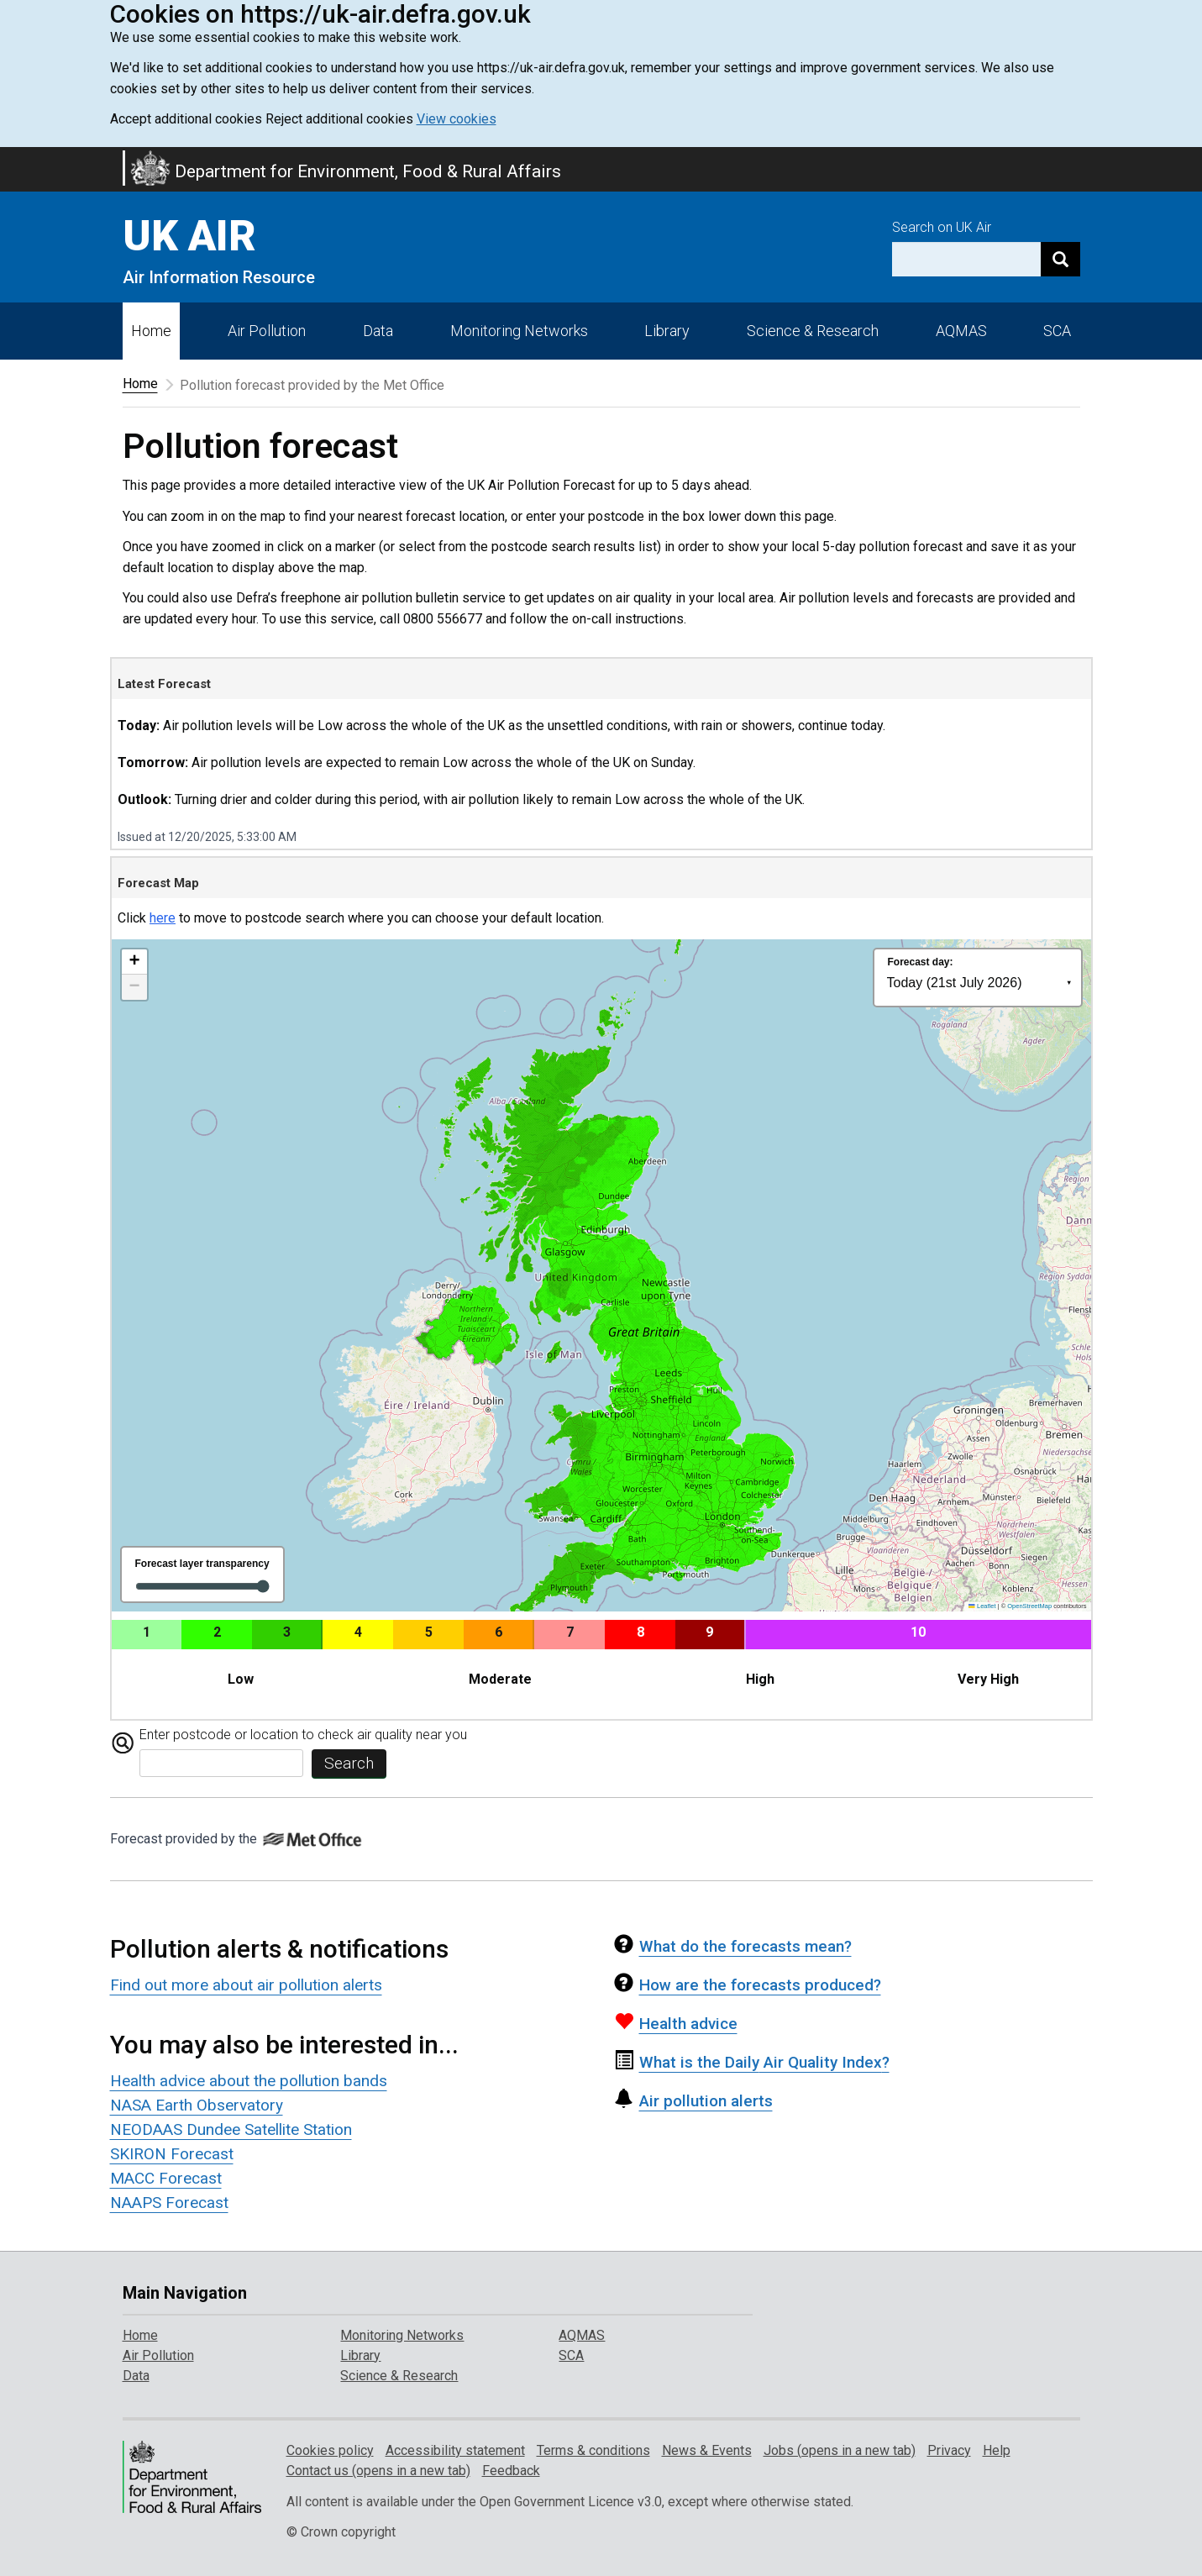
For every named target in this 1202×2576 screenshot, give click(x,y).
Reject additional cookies (339, 119)
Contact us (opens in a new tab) (378, 2471)
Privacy (949, 2450)
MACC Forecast (166, 2178)
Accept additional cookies (186, 119)
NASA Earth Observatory (196, 2105)
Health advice (675, 2023)
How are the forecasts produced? (747, 1985)
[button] (134, 962)
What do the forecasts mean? (733, 1946)
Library (667, 330)
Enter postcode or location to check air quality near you (303, 1735)
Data (378, 330)
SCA (1057, 330)
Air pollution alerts (693, 2101)
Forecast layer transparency (202, 1563)
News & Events (707, 2450)
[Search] (1060, 259)
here (163, 918)
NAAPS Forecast (169, 2202)
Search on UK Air (941, 227)
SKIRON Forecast (172, 2153)
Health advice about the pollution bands (248, 2080)
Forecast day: (920, 962)
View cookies (456, 119)
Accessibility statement (455, 2450)
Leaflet (981, 1606)
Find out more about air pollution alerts (246, 1985)
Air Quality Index (752, 2062)
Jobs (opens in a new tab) (840, 2450)
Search (349, 1763)
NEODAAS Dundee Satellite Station (231, 2129)
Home (151, 330)
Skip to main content (10, 157)
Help (996, 2450)
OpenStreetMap (1029, 1606)
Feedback (511, 2471)
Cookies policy (330, 2450)
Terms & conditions (593, 2450)
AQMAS (961, 330)
